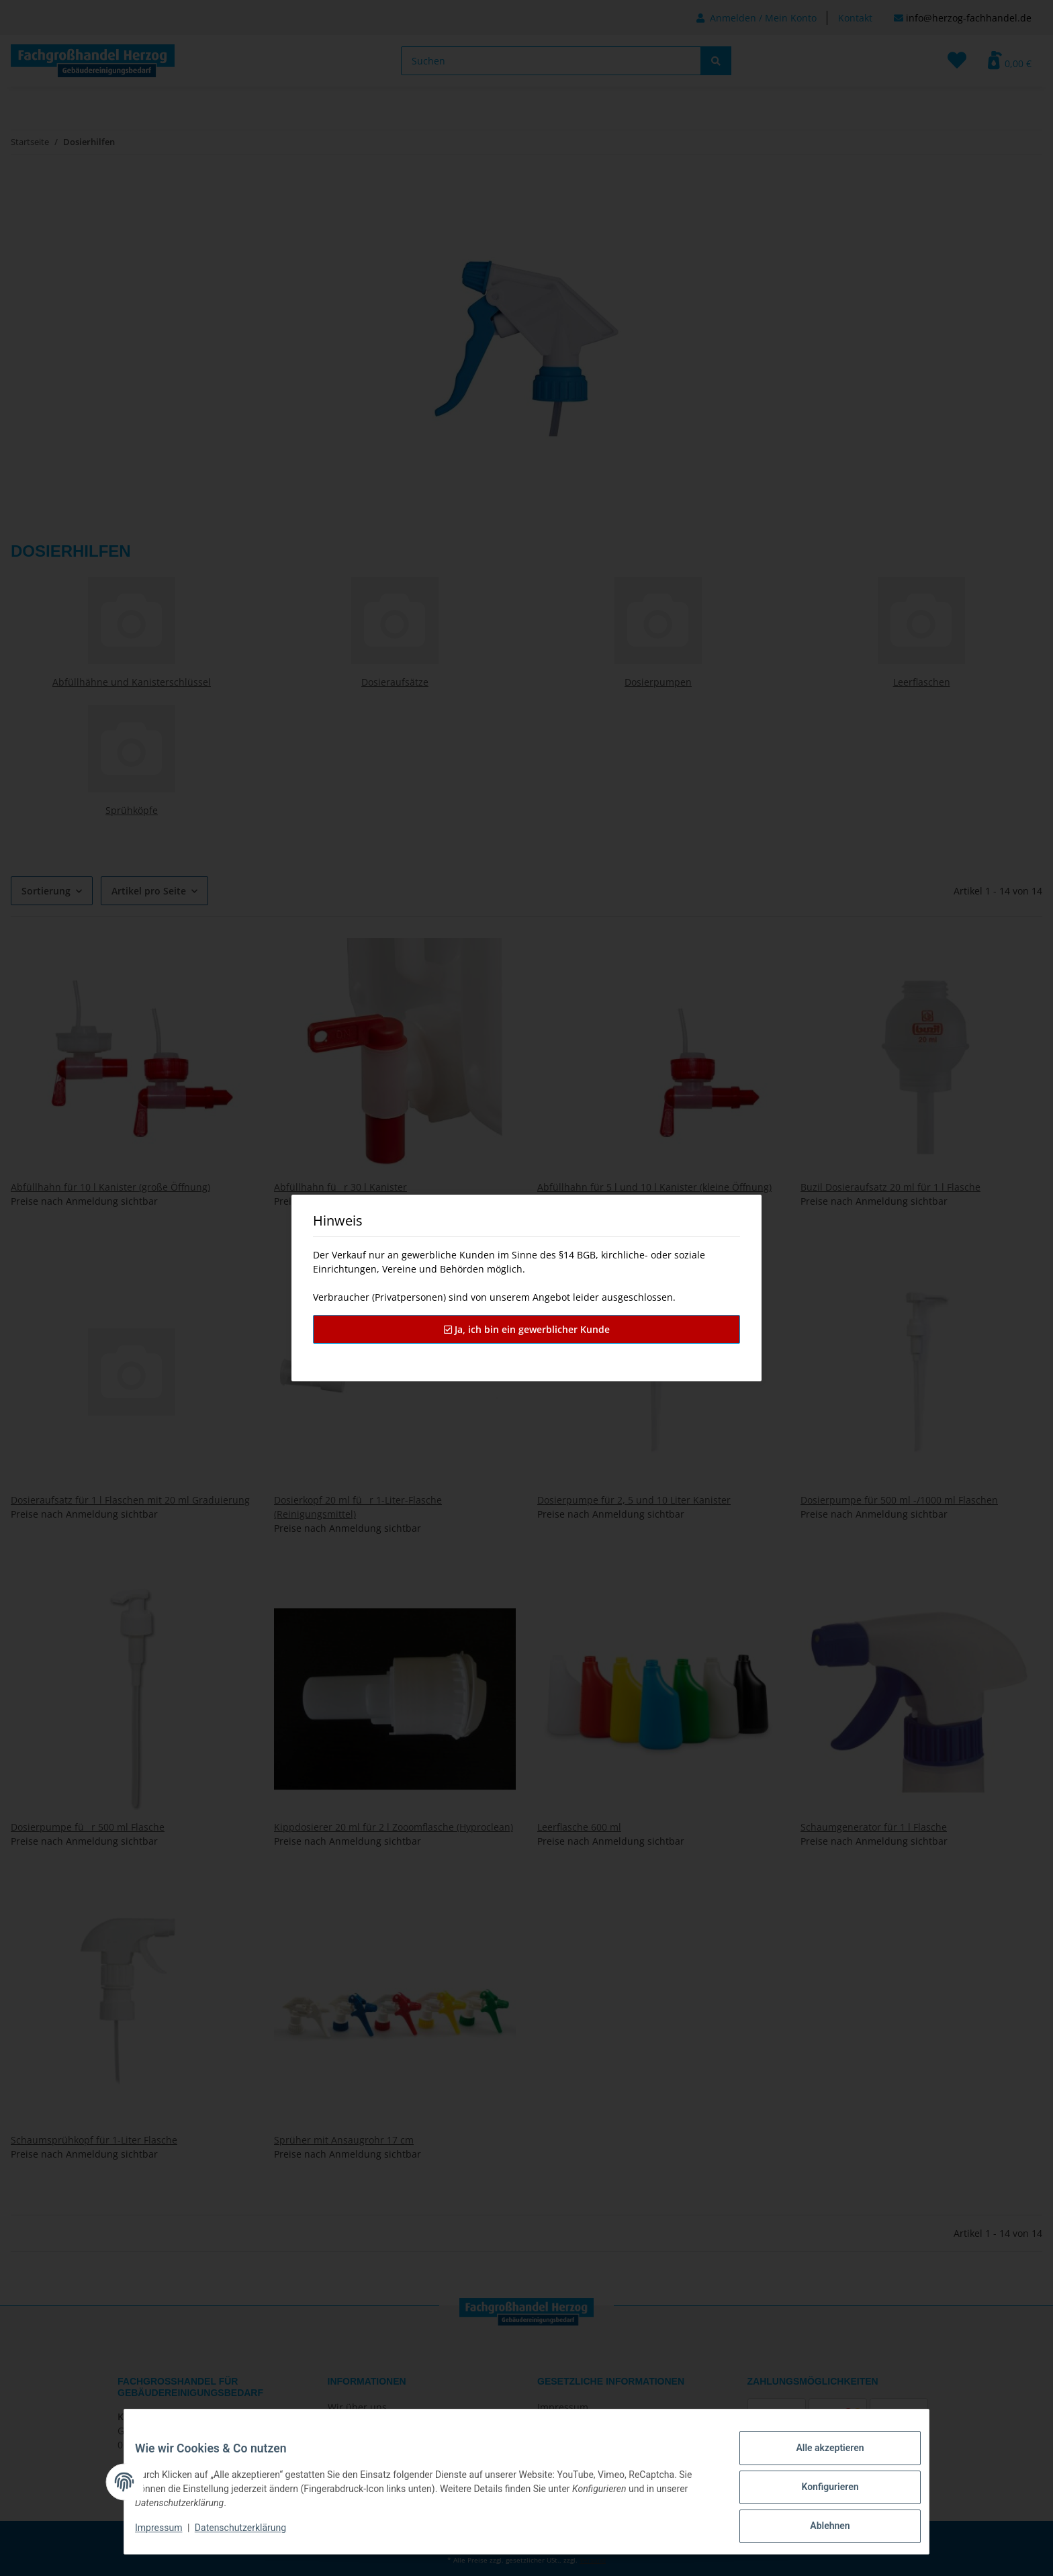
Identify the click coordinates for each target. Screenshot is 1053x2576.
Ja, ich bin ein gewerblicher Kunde (527, 1329)
